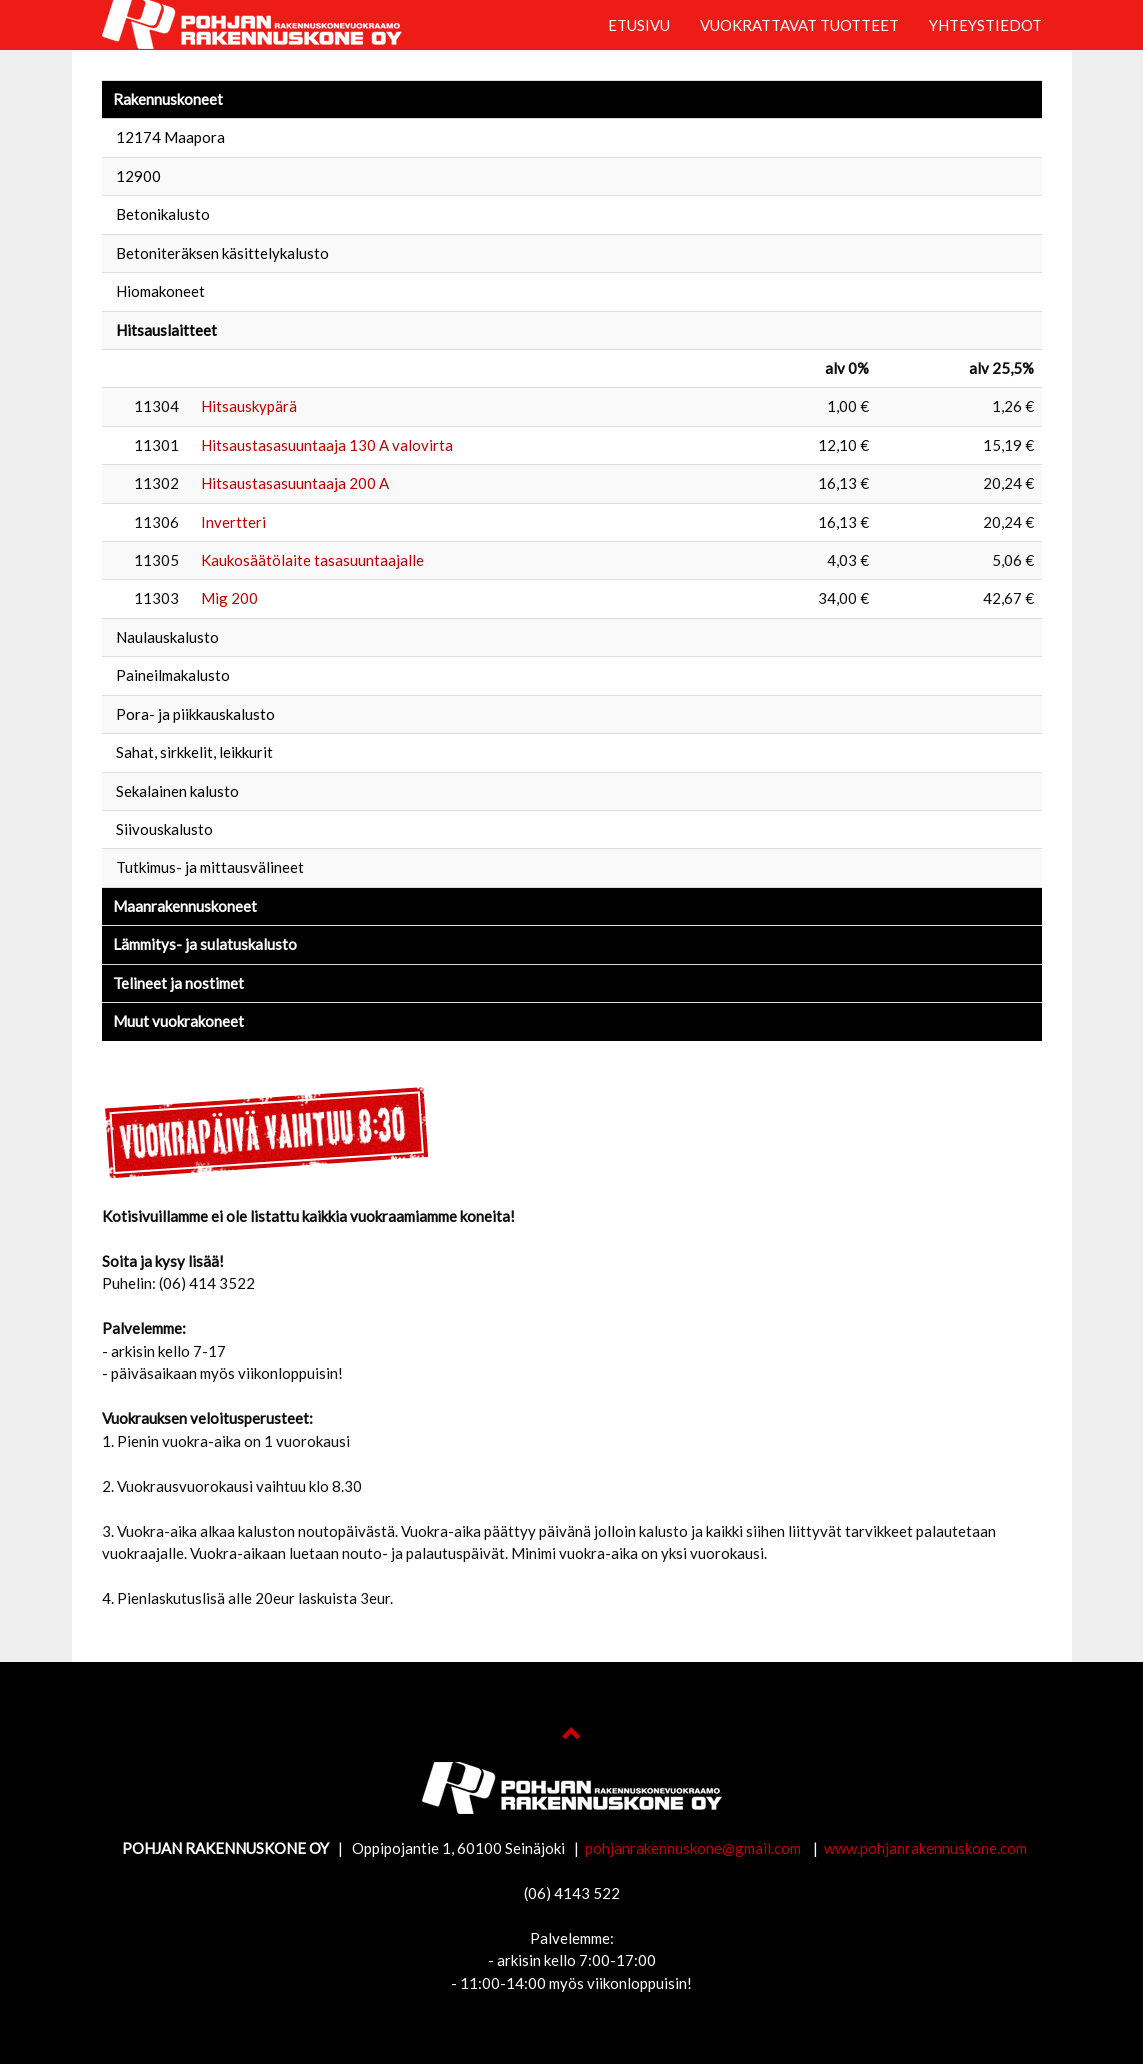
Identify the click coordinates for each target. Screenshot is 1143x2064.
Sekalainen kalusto (177, 791)
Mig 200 (229, 598)
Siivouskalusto (164, 829)
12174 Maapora (170, 137)
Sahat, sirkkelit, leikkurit (194, 752)
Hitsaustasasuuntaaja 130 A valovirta (327, 445)
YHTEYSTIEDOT (985, 25)
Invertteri (233, 522)
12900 (138, 176)
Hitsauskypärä (249, 406)
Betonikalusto (163, 214)
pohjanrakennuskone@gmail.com (694, 1848)
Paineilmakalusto (173, 675)
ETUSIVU (639, 25)
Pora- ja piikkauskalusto (195, 714)
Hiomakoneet (160, 291)
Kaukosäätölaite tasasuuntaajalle (312, 560)
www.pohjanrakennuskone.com (925, 1848)
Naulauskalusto (167, 637)
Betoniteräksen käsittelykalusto (222, 253)
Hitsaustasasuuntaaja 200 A (295, 483)
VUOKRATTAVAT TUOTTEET (799, 25)
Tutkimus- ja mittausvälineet (210, 867)
